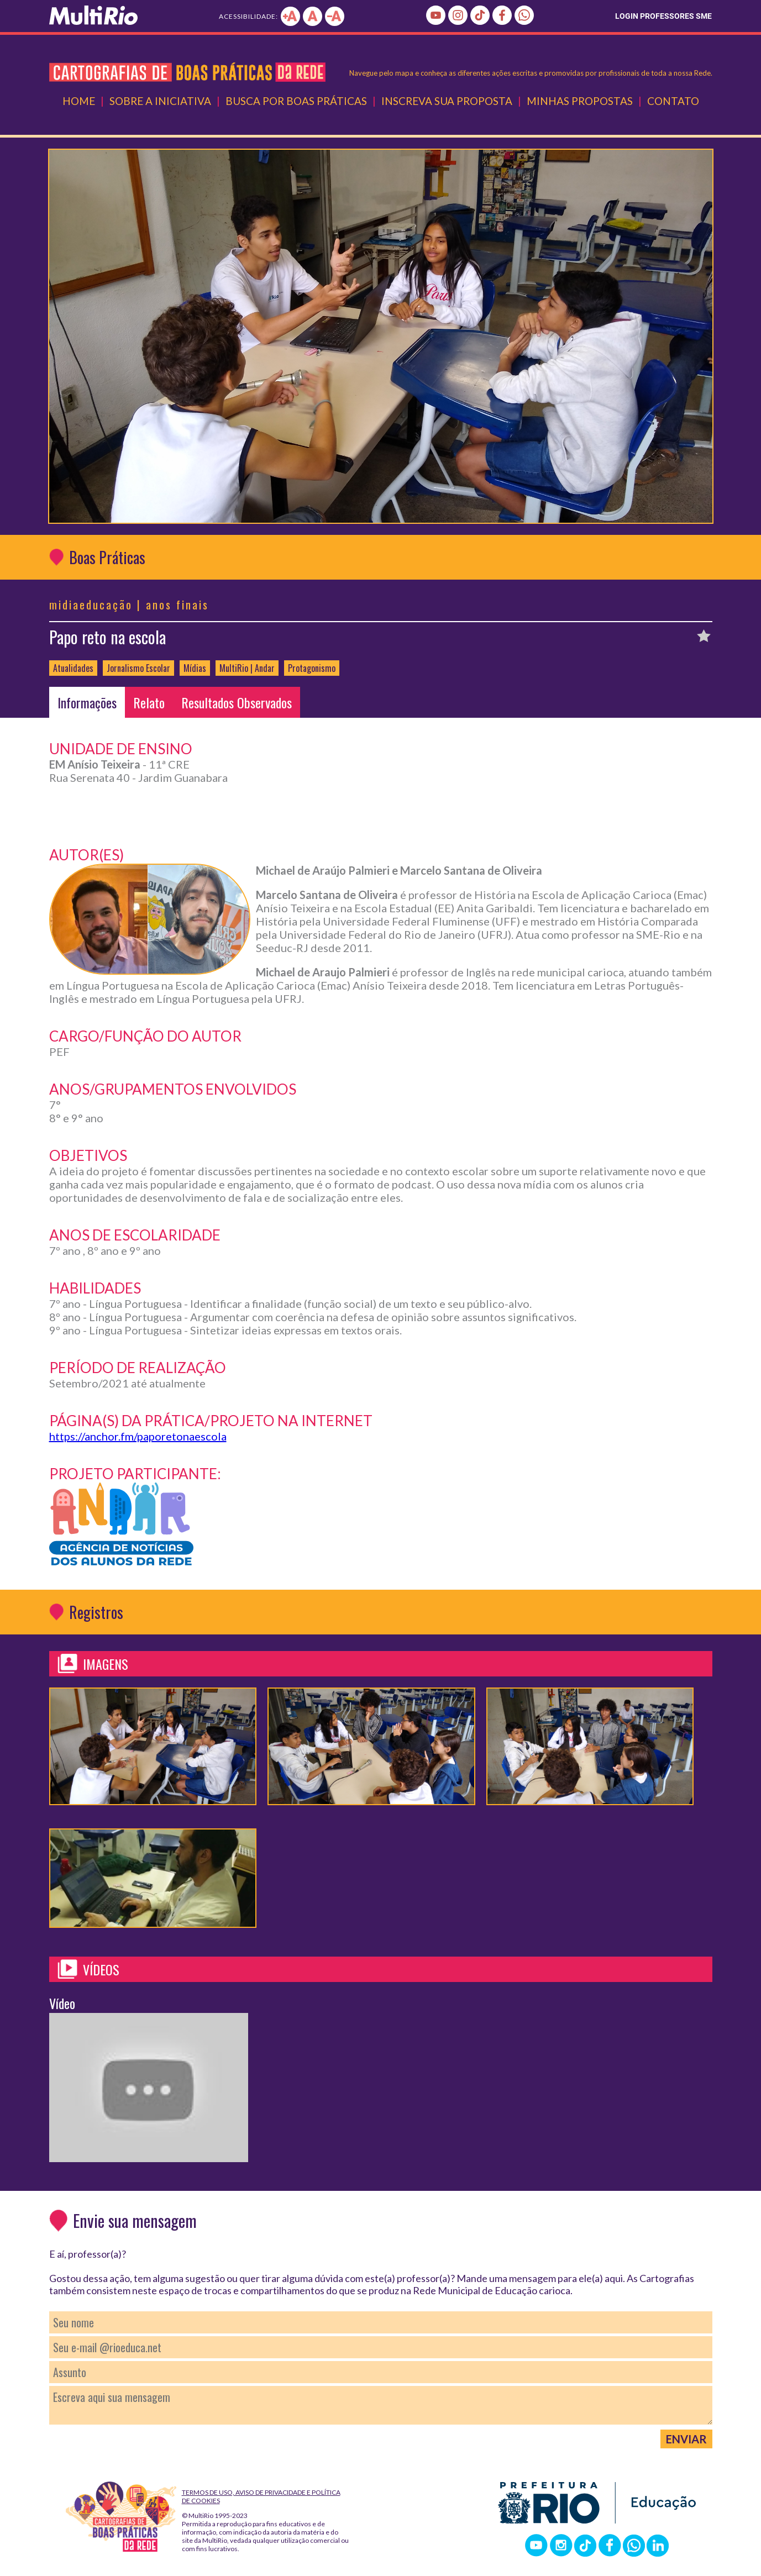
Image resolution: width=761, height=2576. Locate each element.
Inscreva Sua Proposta (446, 100)
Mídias (194, 668)
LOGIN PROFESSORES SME (663, 16)
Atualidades (73, 668)
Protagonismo (311, 668)
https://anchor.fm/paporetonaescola (138, 1436)
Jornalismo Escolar (138, 668)
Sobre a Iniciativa (160, 100)
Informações (87, 702)
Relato (149, 702)
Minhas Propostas (580, 100)
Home (78, 100)
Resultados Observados (236, 702)
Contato (673, 100)
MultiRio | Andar (247, 668)
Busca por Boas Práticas (296, 100)
